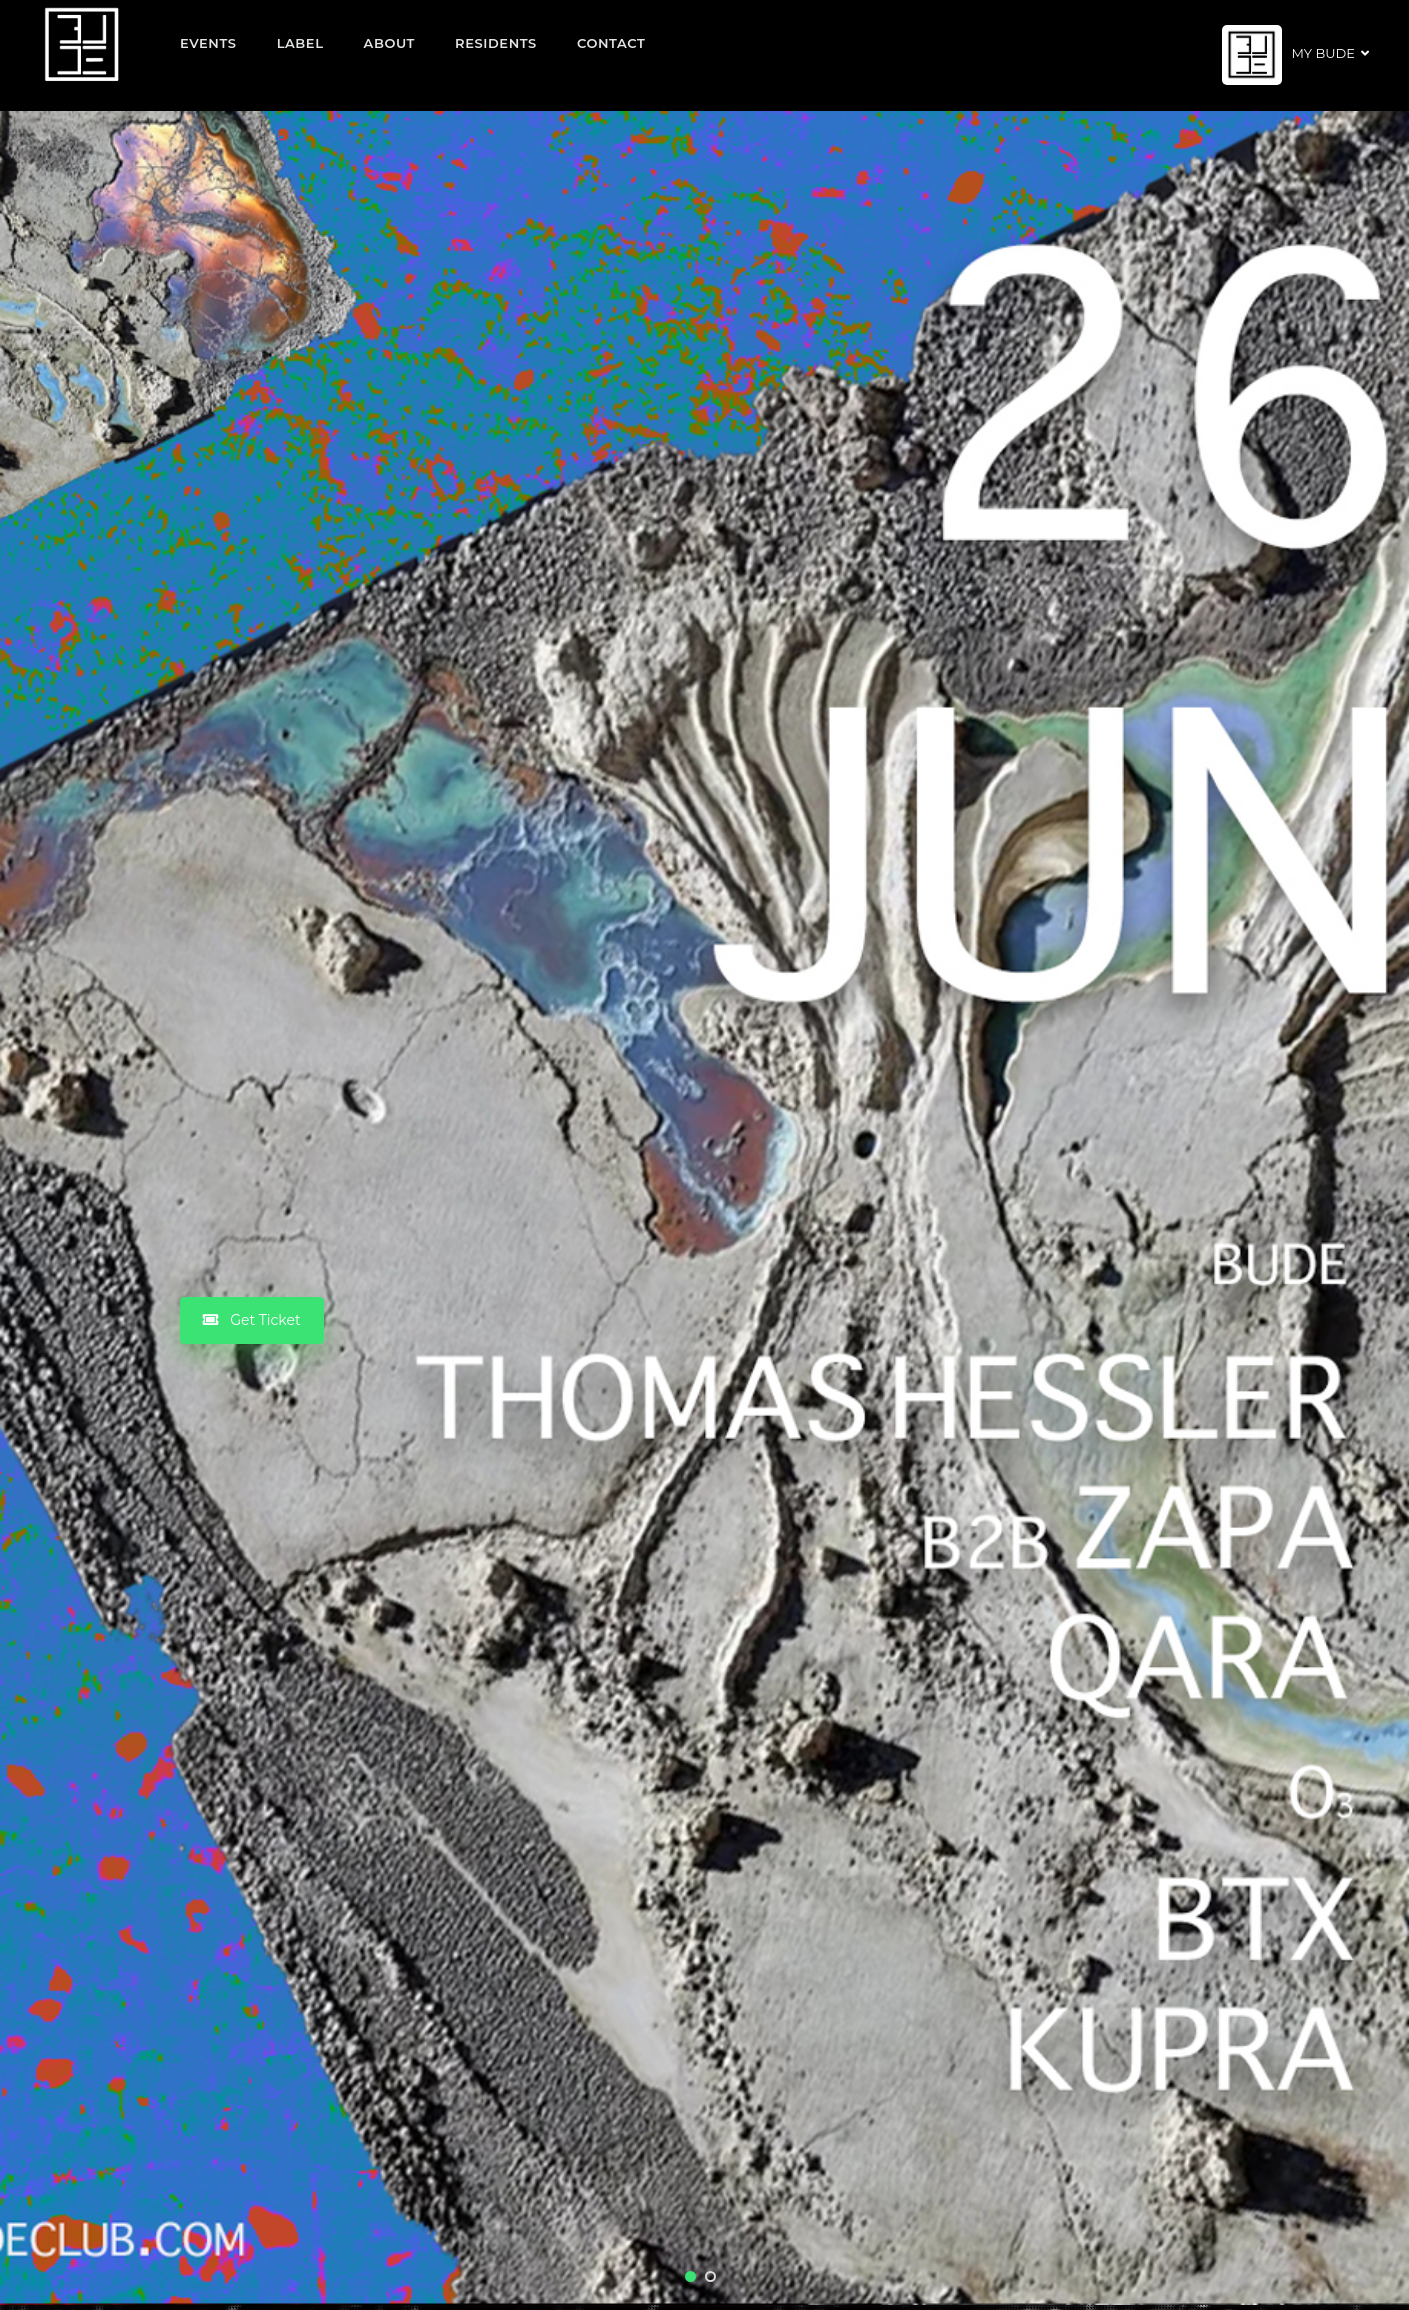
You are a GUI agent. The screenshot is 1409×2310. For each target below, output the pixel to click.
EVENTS (208, 43)
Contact (611, 43)
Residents (496, 43)
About (390, 43)
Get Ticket (252, 1320)
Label (300, 43)
